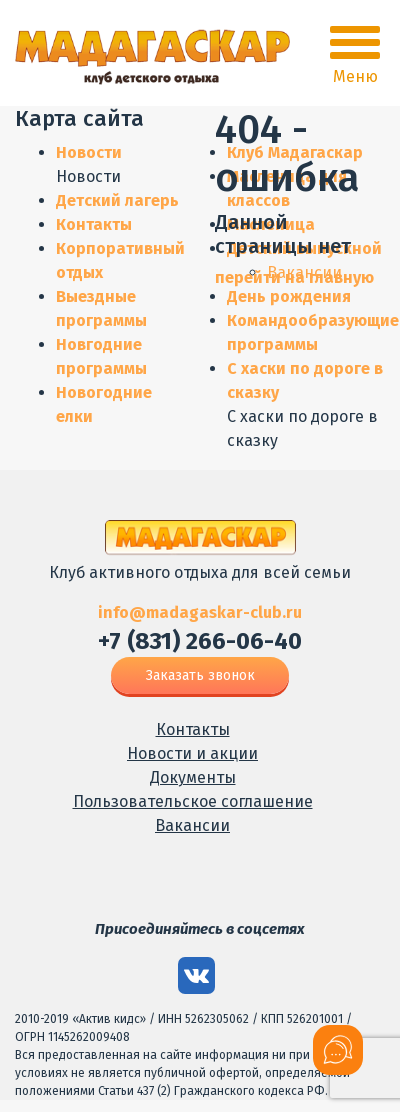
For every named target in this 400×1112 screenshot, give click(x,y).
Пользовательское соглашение (193, 801)
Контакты (94, 224)
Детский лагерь (117, 200)
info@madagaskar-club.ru (200, 612)
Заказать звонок (200, 675)
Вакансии (192, 825)
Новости (89, 152)
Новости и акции (192, 753)
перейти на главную (294, 277)
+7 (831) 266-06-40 (200, 641)
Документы (193, 777)
